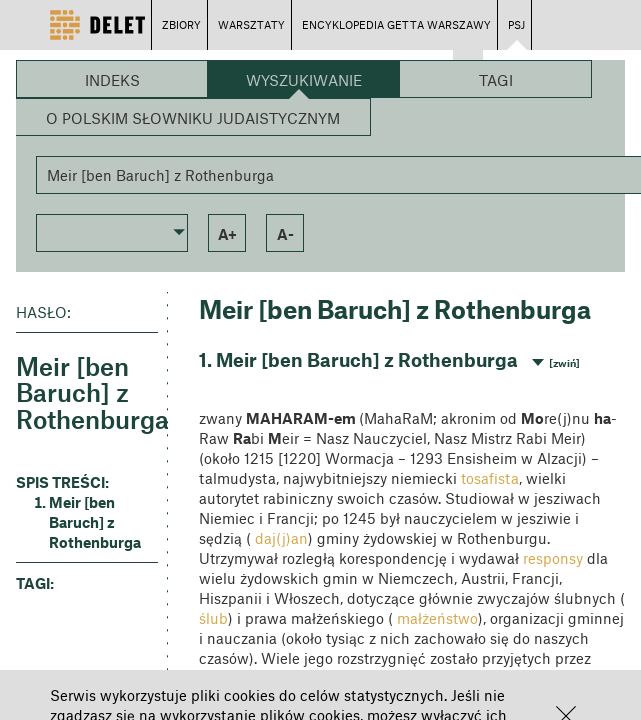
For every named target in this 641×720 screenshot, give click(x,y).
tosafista (490, 478)
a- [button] (285, 234)
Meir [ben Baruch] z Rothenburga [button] (95, 522)
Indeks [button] (112, 80)
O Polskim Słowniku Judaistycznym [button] (193, 118)
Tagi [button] (496, 80)
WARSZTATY (251, 24)
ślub (213, 618)
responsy (553, 558)
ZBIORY (181, 24)
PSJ (516, 24)
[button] (112, 231)
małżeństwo (437, 618)
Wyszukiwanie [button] (304, 80)
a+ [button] (227, 234)
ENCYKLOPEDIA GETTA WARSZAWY (396, 24)
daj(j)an (281, 538)
